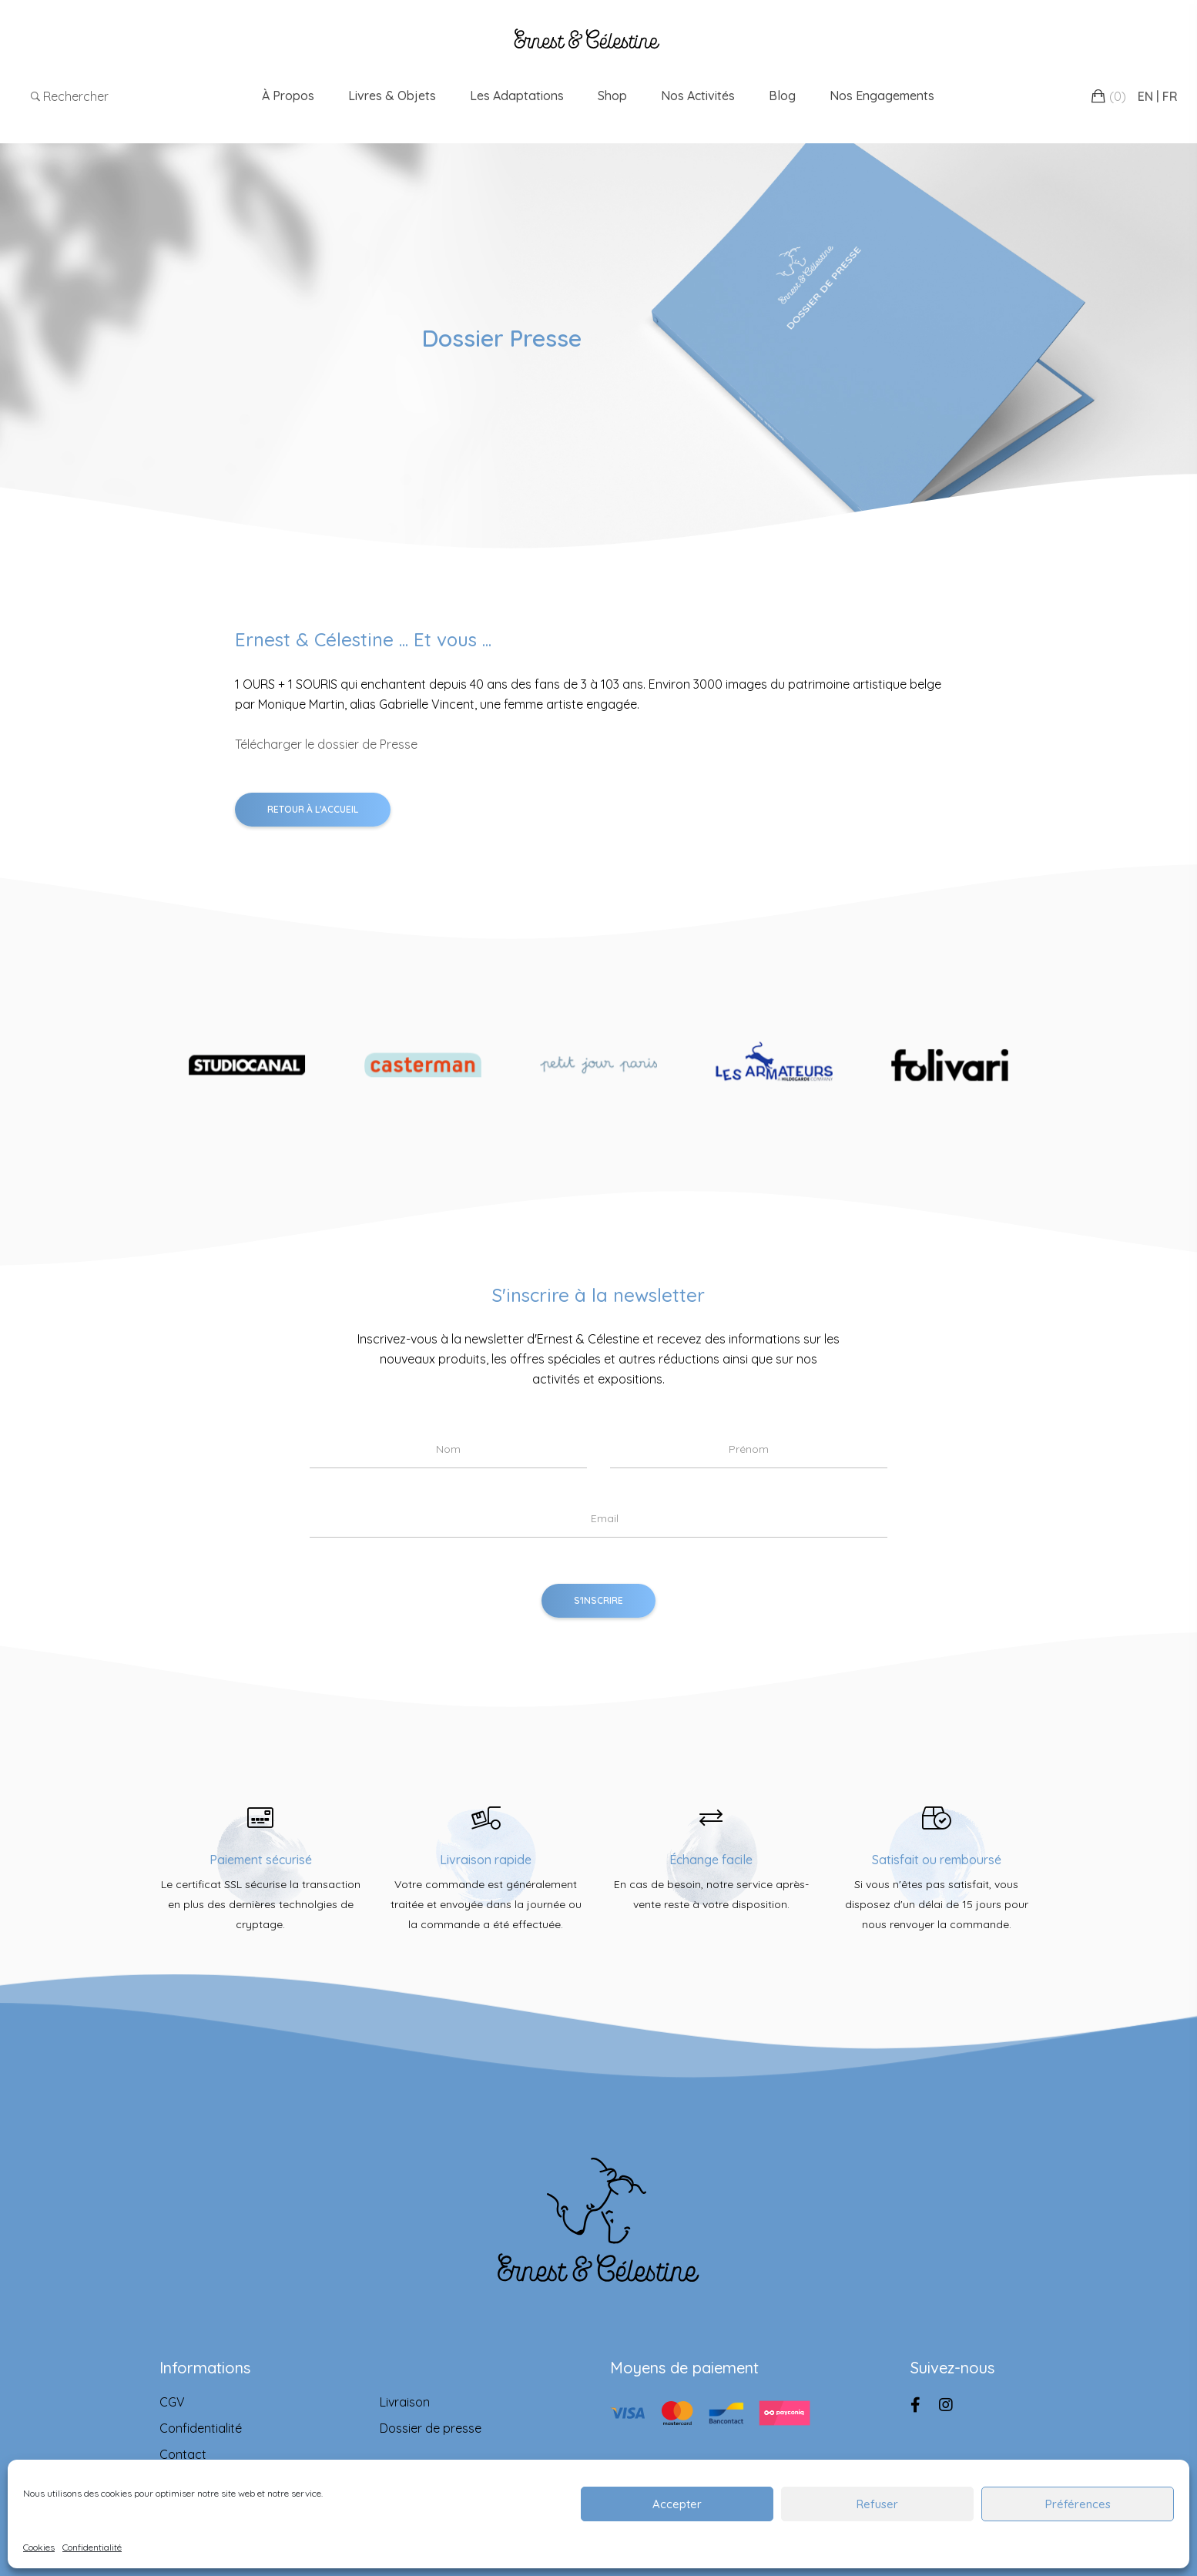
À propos (288, 95)
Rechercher (70, 96)
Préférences (1078, 2504)
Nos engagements (882, 95)
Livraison (405, 2402)
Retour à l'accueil (312, 809)
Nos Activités (698, 95)
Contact (182, 2454)
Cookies (39, 2547)
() (1117, 96)
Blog (782, 95)
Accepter (677, 2504)
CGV (172, 2402)
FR (1170, 96)
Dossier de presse (430, 2428)
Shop (612, 95)
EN (1145, 96)
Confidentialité (92, 2547)
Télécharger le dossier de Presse (326, 744)
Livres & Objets (392, 95)
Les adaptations (517, 95)
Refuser (877, 2504)
